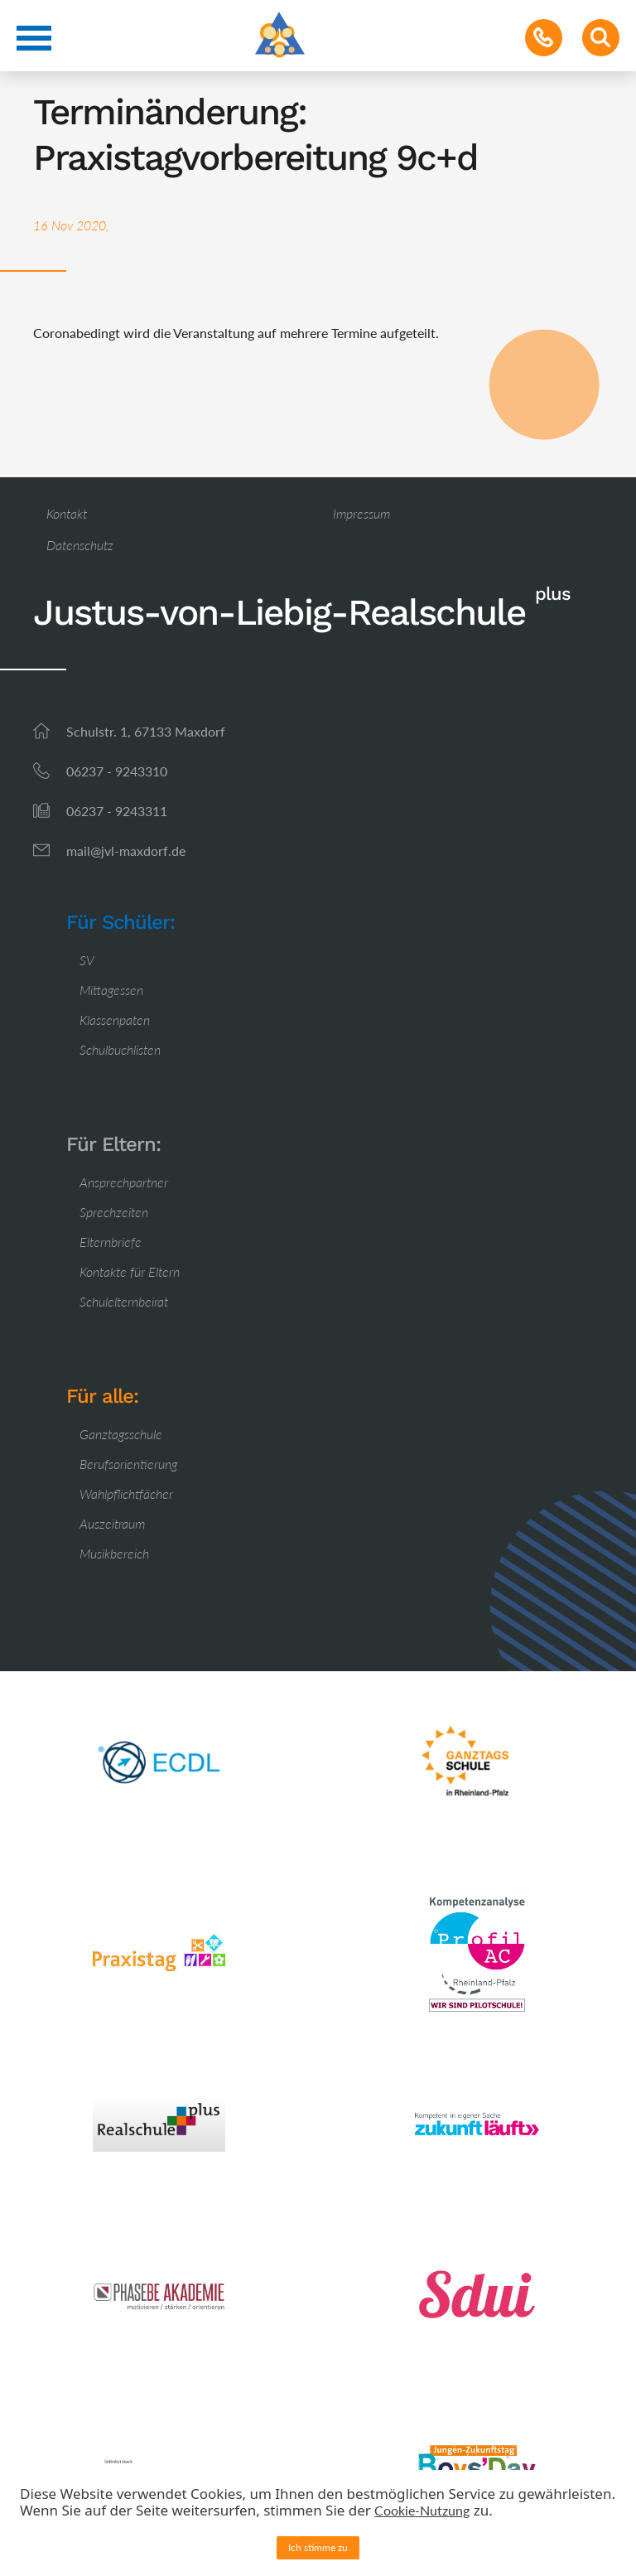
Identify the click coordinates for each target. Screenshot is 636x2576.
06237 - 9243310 (116, 771)
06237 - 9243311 (116, 811)
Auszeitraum (112, 1523)
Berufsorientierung (128, 1464)
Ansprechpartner (124, 1182)
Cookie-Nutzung (422, 2510)
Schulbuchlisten (120, 1049)
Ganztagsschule (121, 1434)
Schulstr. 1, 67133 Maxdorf (145, 731)
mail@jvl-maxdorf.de (126, 850)
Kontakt (66, 513)
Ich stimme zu (318, 2547)
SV (87, 960)
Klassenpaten (115, 1019)
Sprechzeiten (114, 1212)
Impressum (361, 513)
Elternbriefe (111, 1241)
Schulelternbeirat (124, 1301)
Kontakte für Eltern (130, 1271)
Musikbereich (114, 1553)
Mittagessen (111, 990)
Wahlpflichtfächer (126, 1493)
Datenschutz (79, 545)
